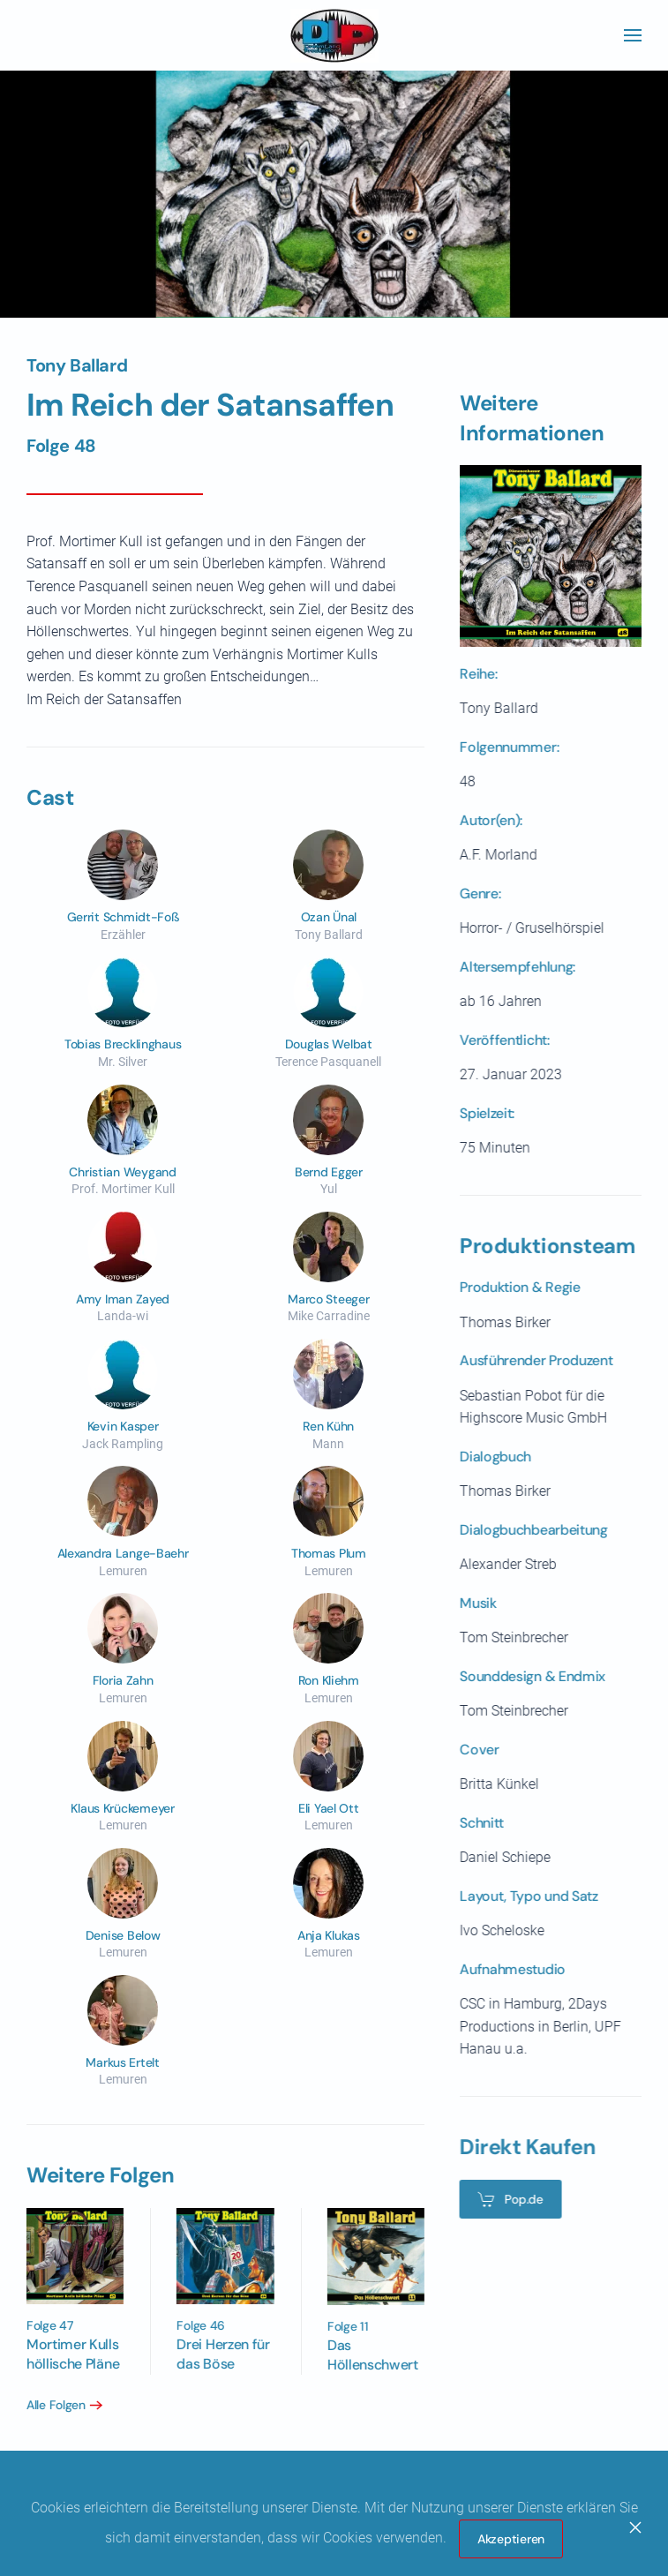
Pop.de (506, 2199)
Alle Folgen (51, 2405)
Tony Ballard (76, 365)
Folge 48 (61, 445)
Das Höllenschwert (368, 2355)
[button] (633, 35)
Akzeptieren (510, 2539)
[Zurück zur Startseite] (334, 35)
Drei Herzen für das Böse (219, 2354)
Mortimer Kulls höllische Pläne (69, 2354)
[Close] (635, 2527)
